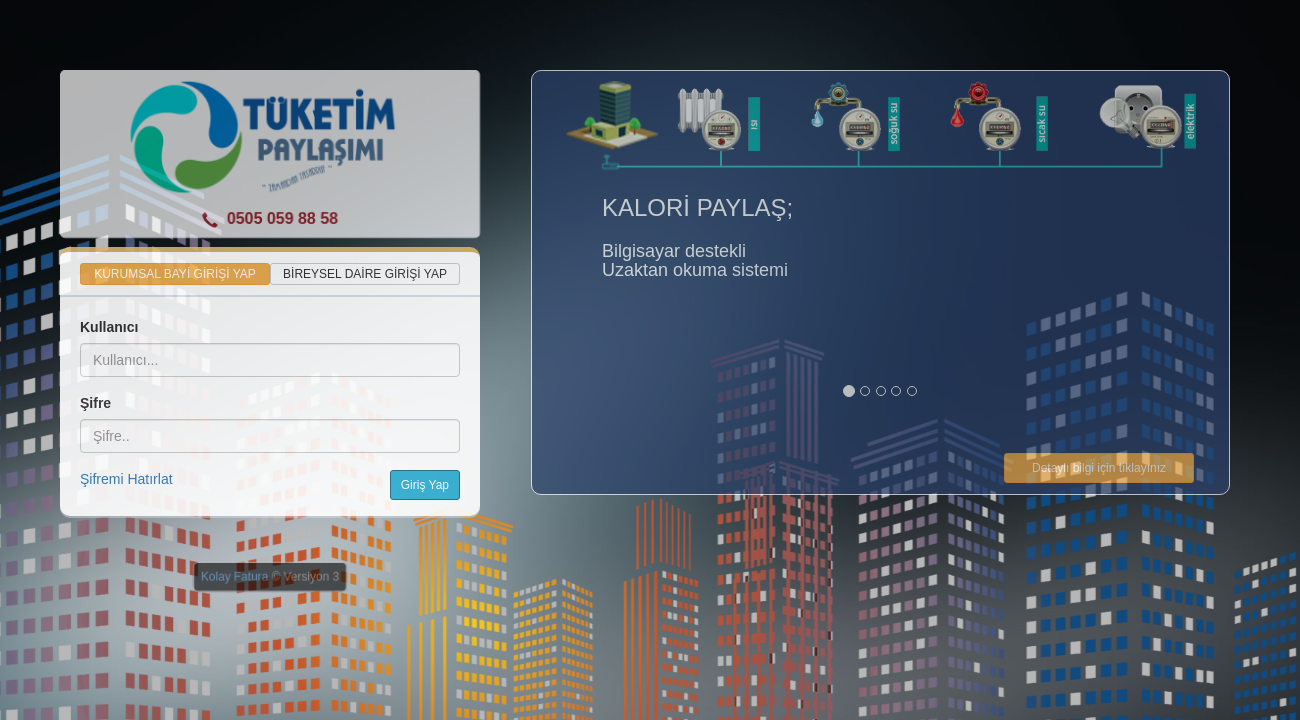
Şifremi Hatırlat (126, 479)
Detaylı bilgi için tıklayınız (1099, 468)
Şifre (95, 403)
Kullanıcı (109, 327)
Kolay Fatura (234, 577)
